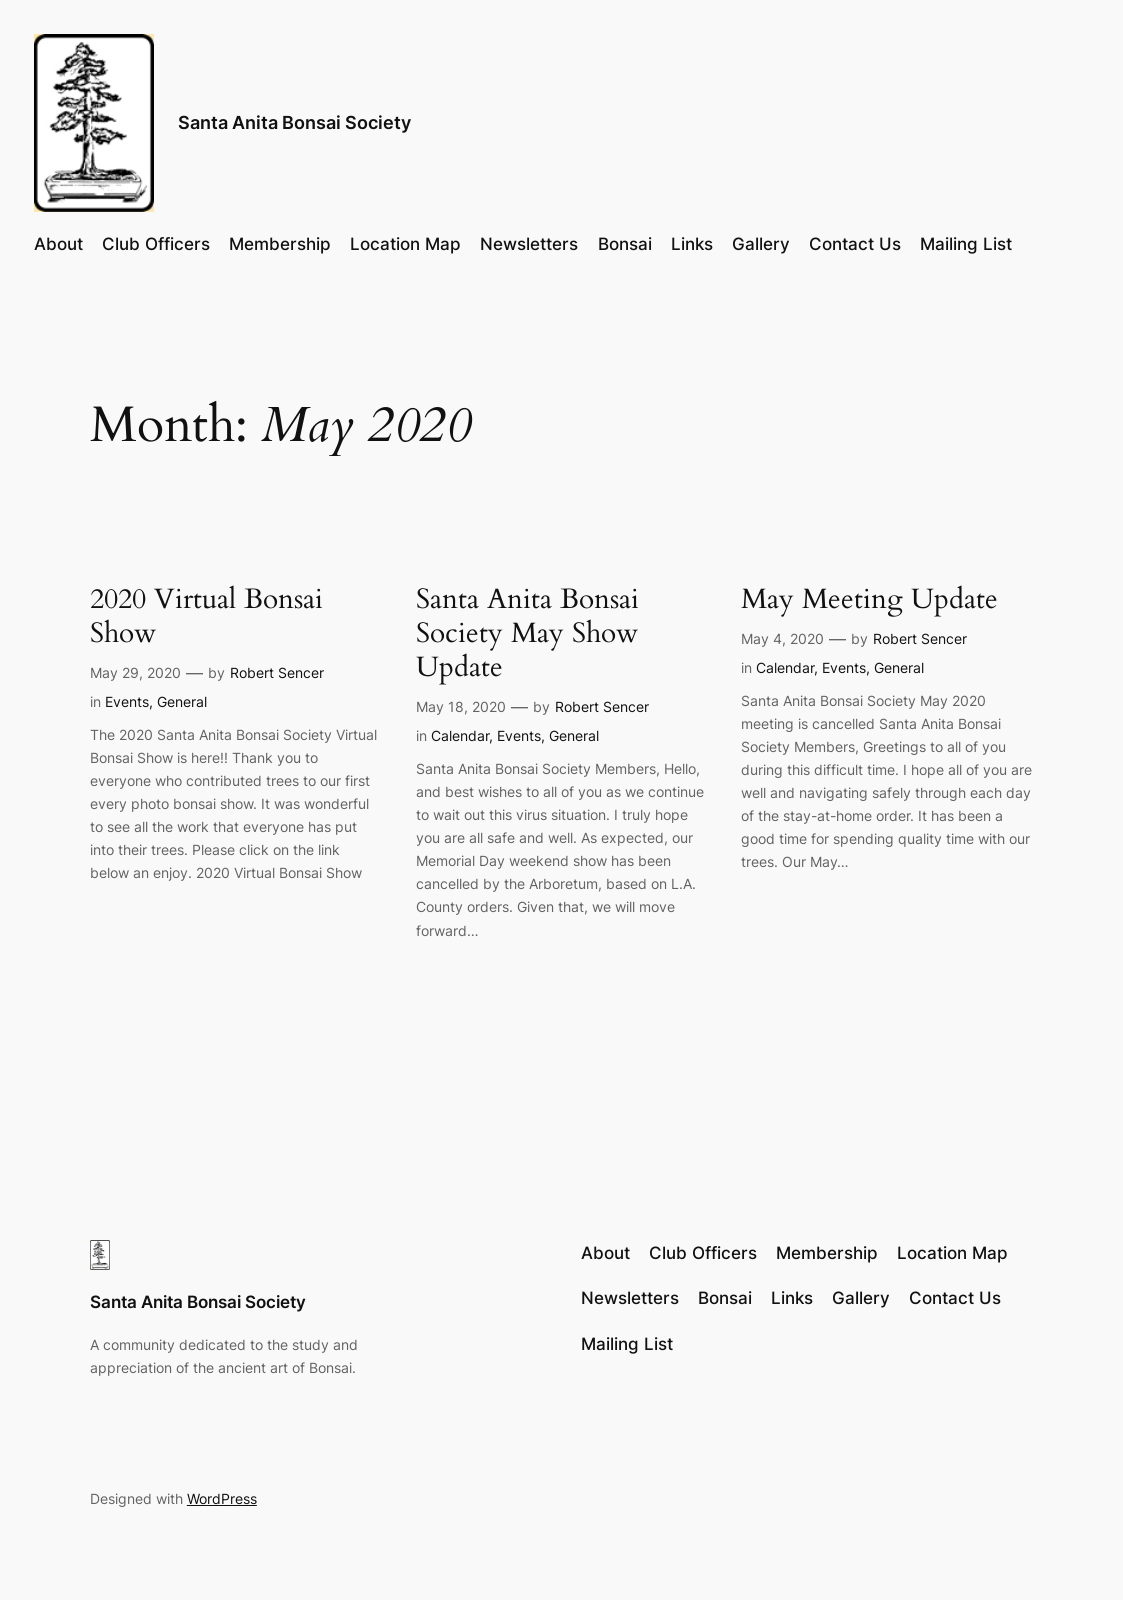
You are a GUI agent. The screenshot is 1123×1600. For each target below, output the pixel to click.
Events (127, 701)
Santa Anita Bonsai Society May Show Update (527, 633)
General (182, 701)
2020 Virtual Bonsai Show (206, 616)
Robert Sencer (277, 672)
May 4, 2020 (782, 638)
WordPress (222, 1498)
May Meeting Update (869, 599)
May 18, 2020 (461, 706)
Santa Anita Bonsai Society (294, 122)
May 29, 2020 (135, 672)
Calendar (460, 735)
